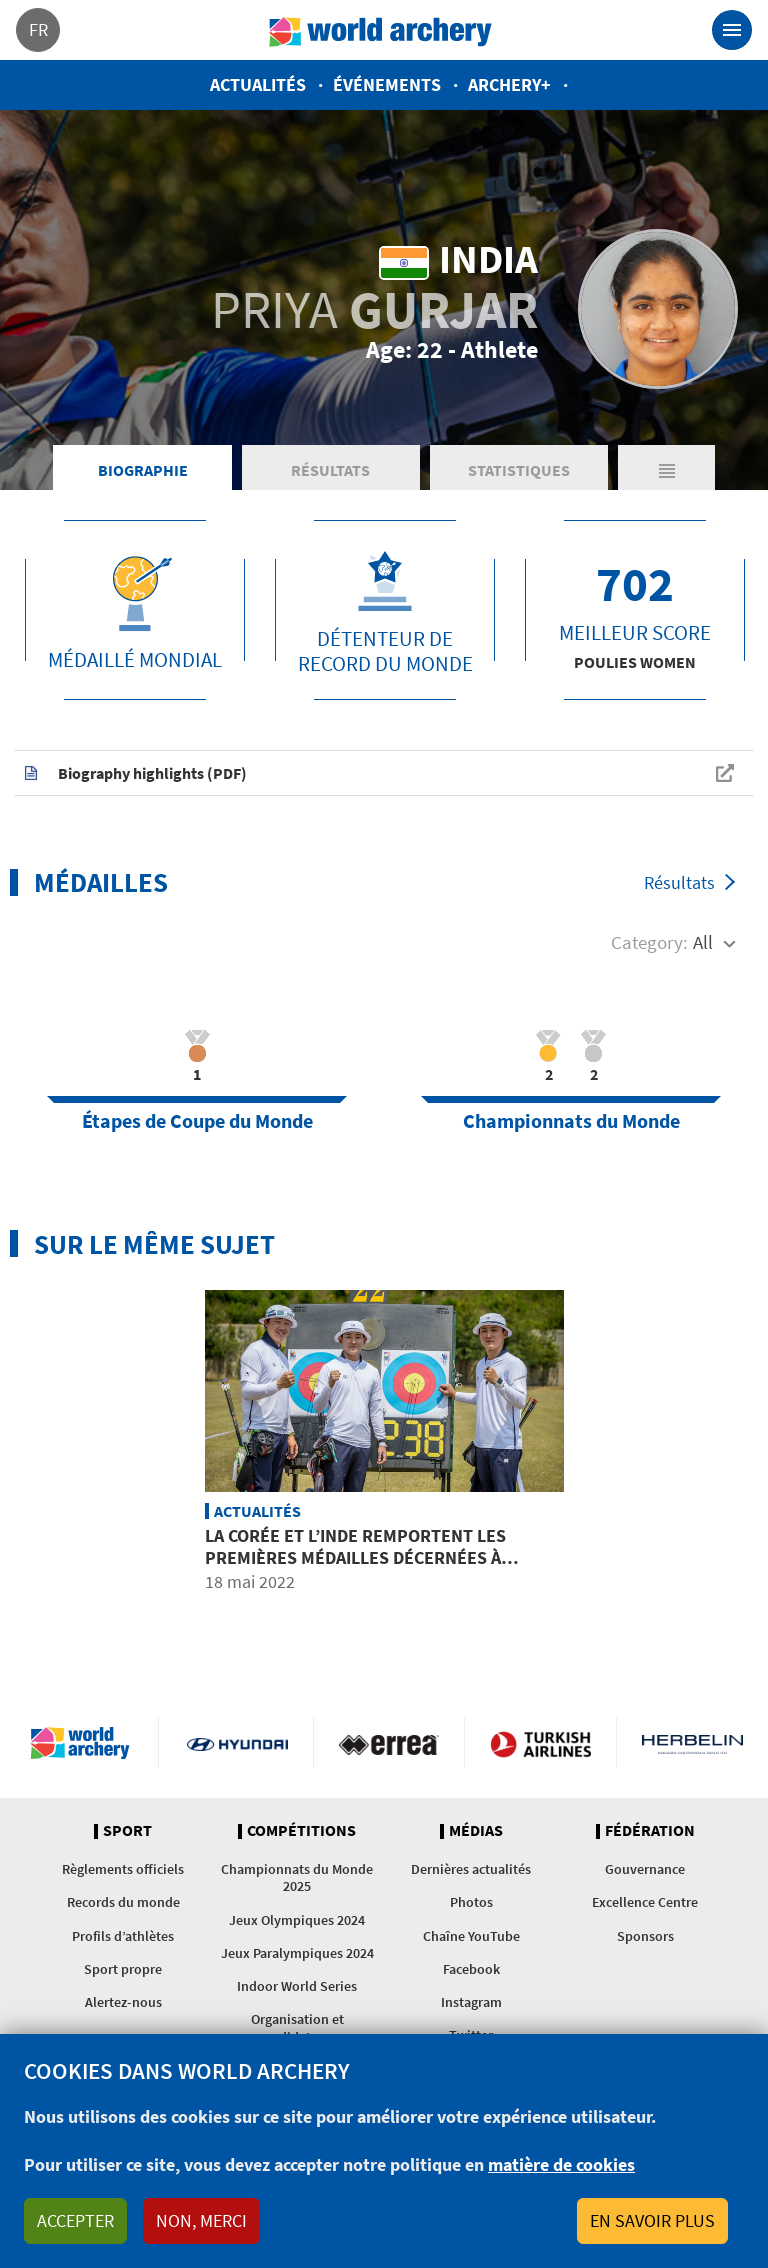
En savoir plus (652, 2220)
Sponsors (645, 1936)
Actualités (258, 84)
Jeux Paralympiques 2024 (297, 1953)
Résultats (330, 470)
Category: (649, 942)
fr (38, 29)
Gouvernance (645, 1869)
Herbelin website (692, 1743)
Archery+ (509, 84)
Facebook (471, 1969)
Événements (387, 84)
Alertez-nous (123, 2002)
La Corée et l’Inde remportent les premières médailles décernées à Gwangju (355, 1557)
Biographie (143, 470)
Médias (476, 1831)
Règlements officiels (123, 1869)
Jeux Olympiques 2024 (297, 1920)
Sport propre (123, 1969)
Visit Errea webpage (389, 1743)
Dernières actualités (471, 1869)
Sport (127, 1831)
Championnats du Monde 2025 (297, 1877)
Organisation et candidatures (297, 2027)
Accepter (75, 2220)
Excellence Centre (645, 1902)
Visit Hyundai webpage (237, 1743)
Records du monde (123, 1902)
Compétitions (301, 1831)
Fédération (650, 1831)
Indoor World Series (297, 1986)
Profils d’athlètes (123, 1936)
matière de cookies (561, 2164)
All (703, 942)
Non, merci (201, 2220)
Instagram (471, 2002)
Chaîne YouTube (471, 1936)
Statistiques (519, 470)
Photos (471, 1902)
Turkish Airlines (540, 1743)
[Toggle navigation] (732, 30)
